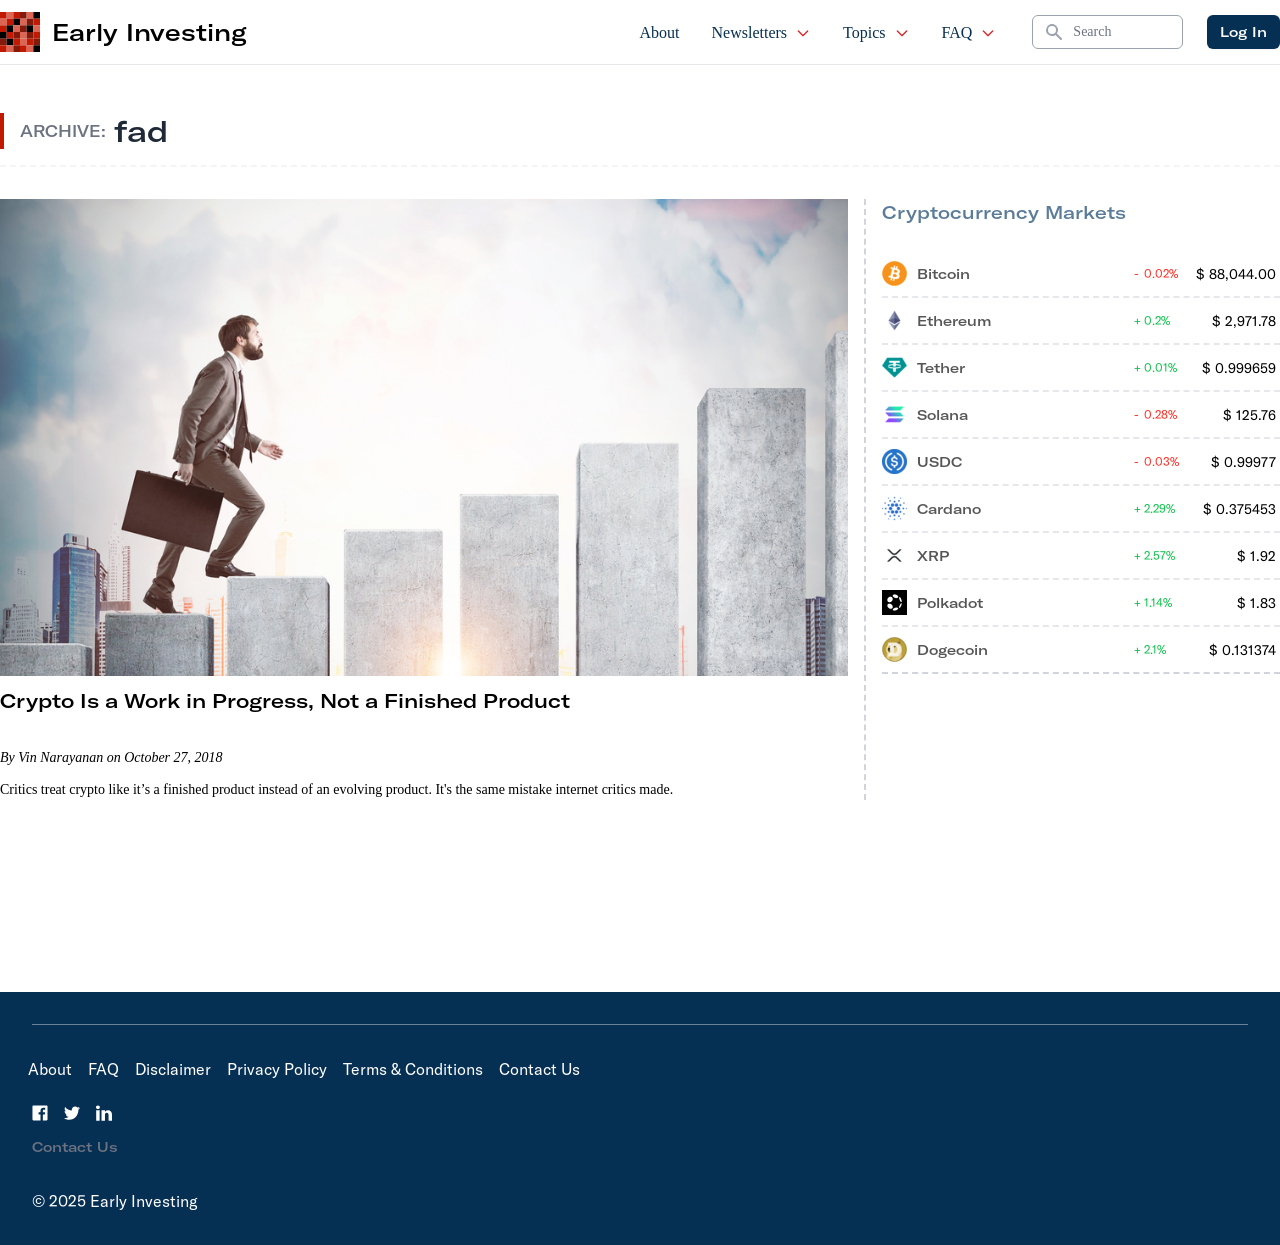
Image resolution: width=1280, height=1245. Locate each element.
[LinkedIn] (104, 1113)
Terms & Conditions (413, 1069)
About (660, 32)
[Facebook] (40, 1113)
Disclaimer (173, 1069)
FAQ (969, 32)
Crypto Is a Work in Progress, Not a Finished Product (285, 700)
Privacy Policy (277, 1069)
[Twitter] (72, 1113)
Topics (876, 32)
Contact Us (539, 1069)
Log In (1243, 32)
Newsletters (762, 32)
